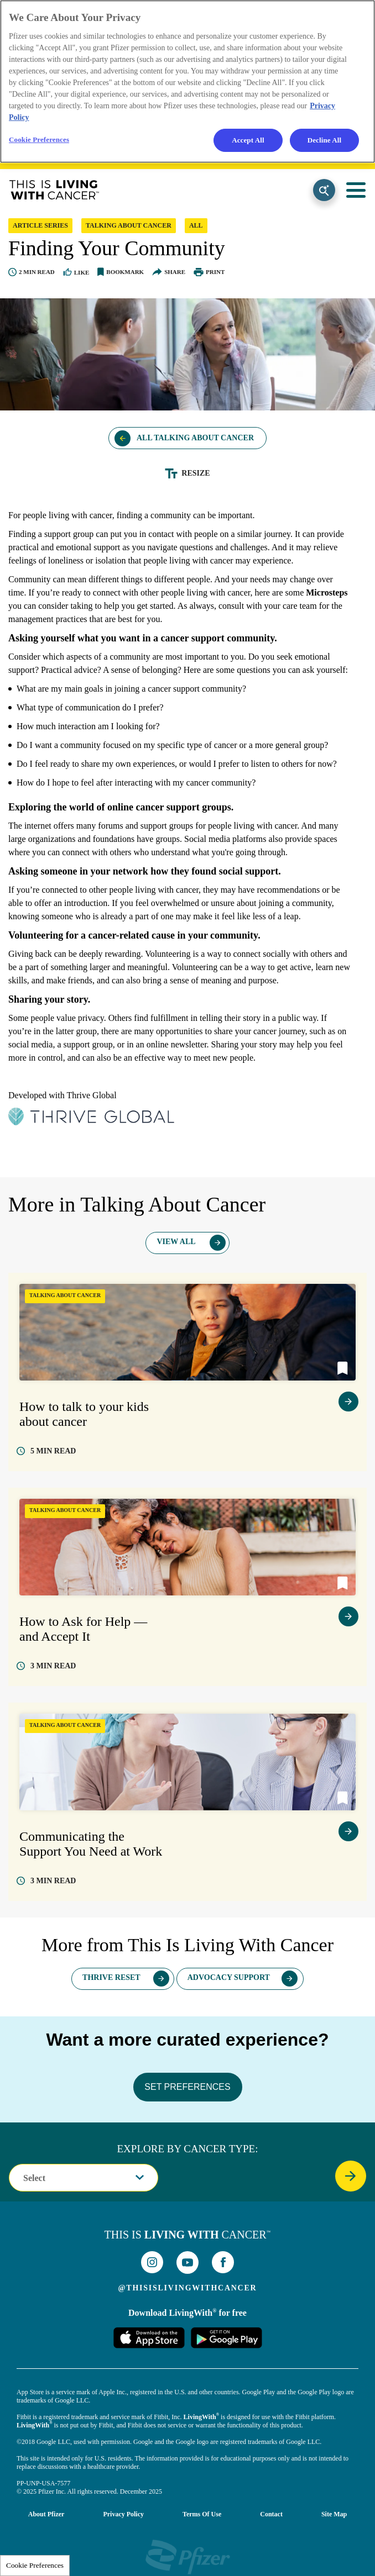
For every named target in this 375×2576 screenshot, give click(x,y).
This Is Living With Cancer (54, 190)
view (348, 1401)
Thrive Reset (111, 1977)
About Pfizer (46, 2514)
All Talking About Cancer (195, 438)
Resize (195, 473)
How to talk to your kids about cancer (84, 1414)
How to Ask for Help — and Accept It (83, 1628)
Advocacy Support (229, 1977)
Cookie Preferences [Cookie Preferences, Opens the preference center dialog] (39, 139)
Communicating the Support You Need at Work (90, 1843)
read (53, 1451)
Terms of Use (202, 2514)
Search (324, 190)
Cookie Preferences (35, 2565)
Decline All (325, 140)
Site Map (334, 2514)
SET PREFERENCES (187, 2087)
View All (176, 1241)
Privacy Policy (123, 2514)
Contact (271, 2514)
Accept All (248, 140)
